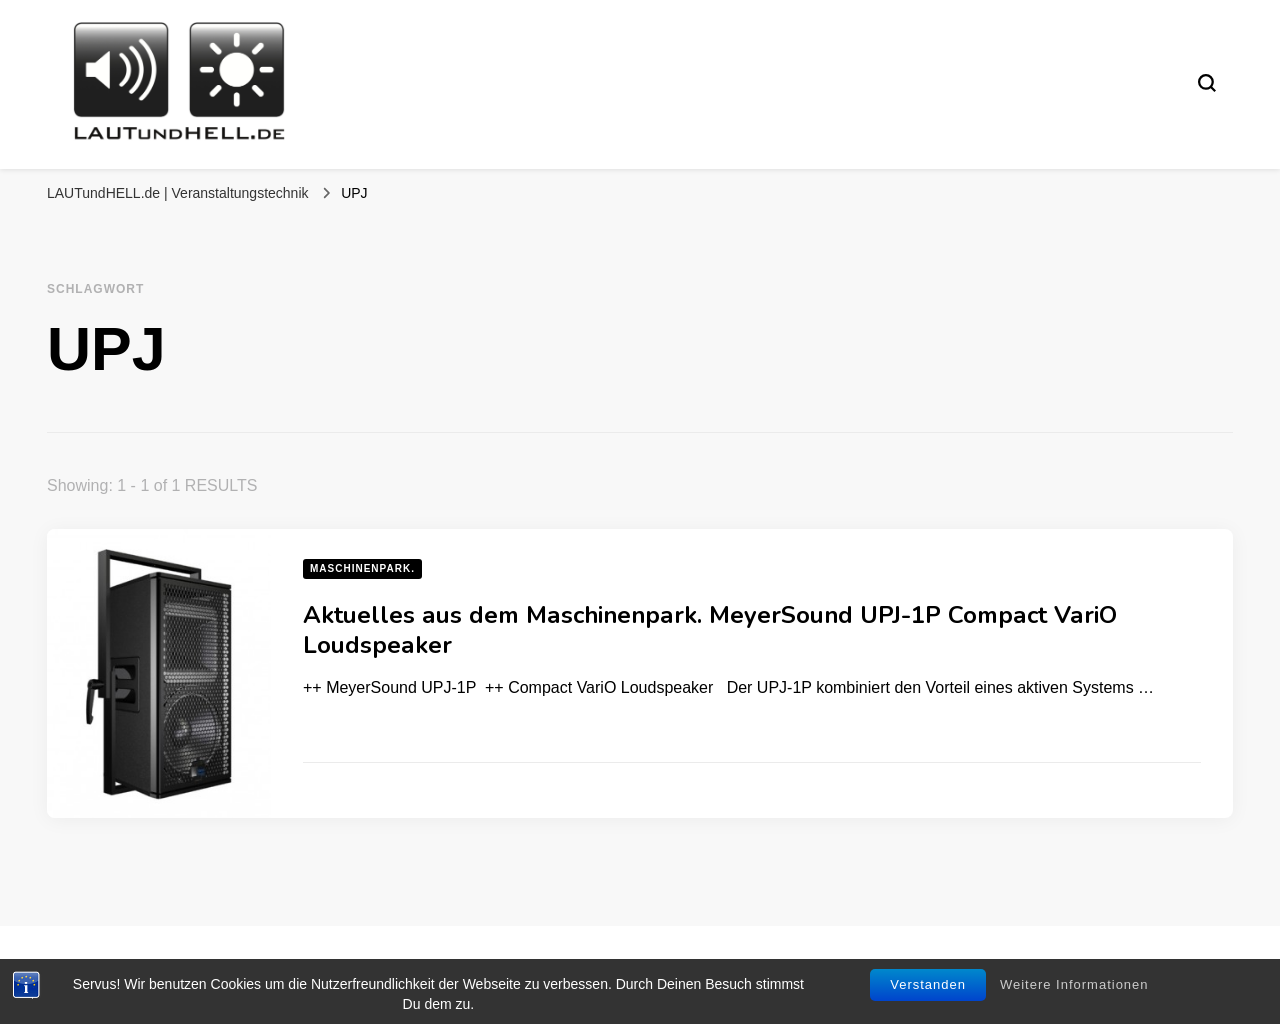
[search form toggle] (1207, 83)
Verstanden (928, 984)
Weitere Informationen (1074, 984)
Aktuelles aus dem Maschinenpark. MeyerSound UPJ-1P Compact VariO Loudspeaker (710, 630)
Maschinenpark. (362, 568)
